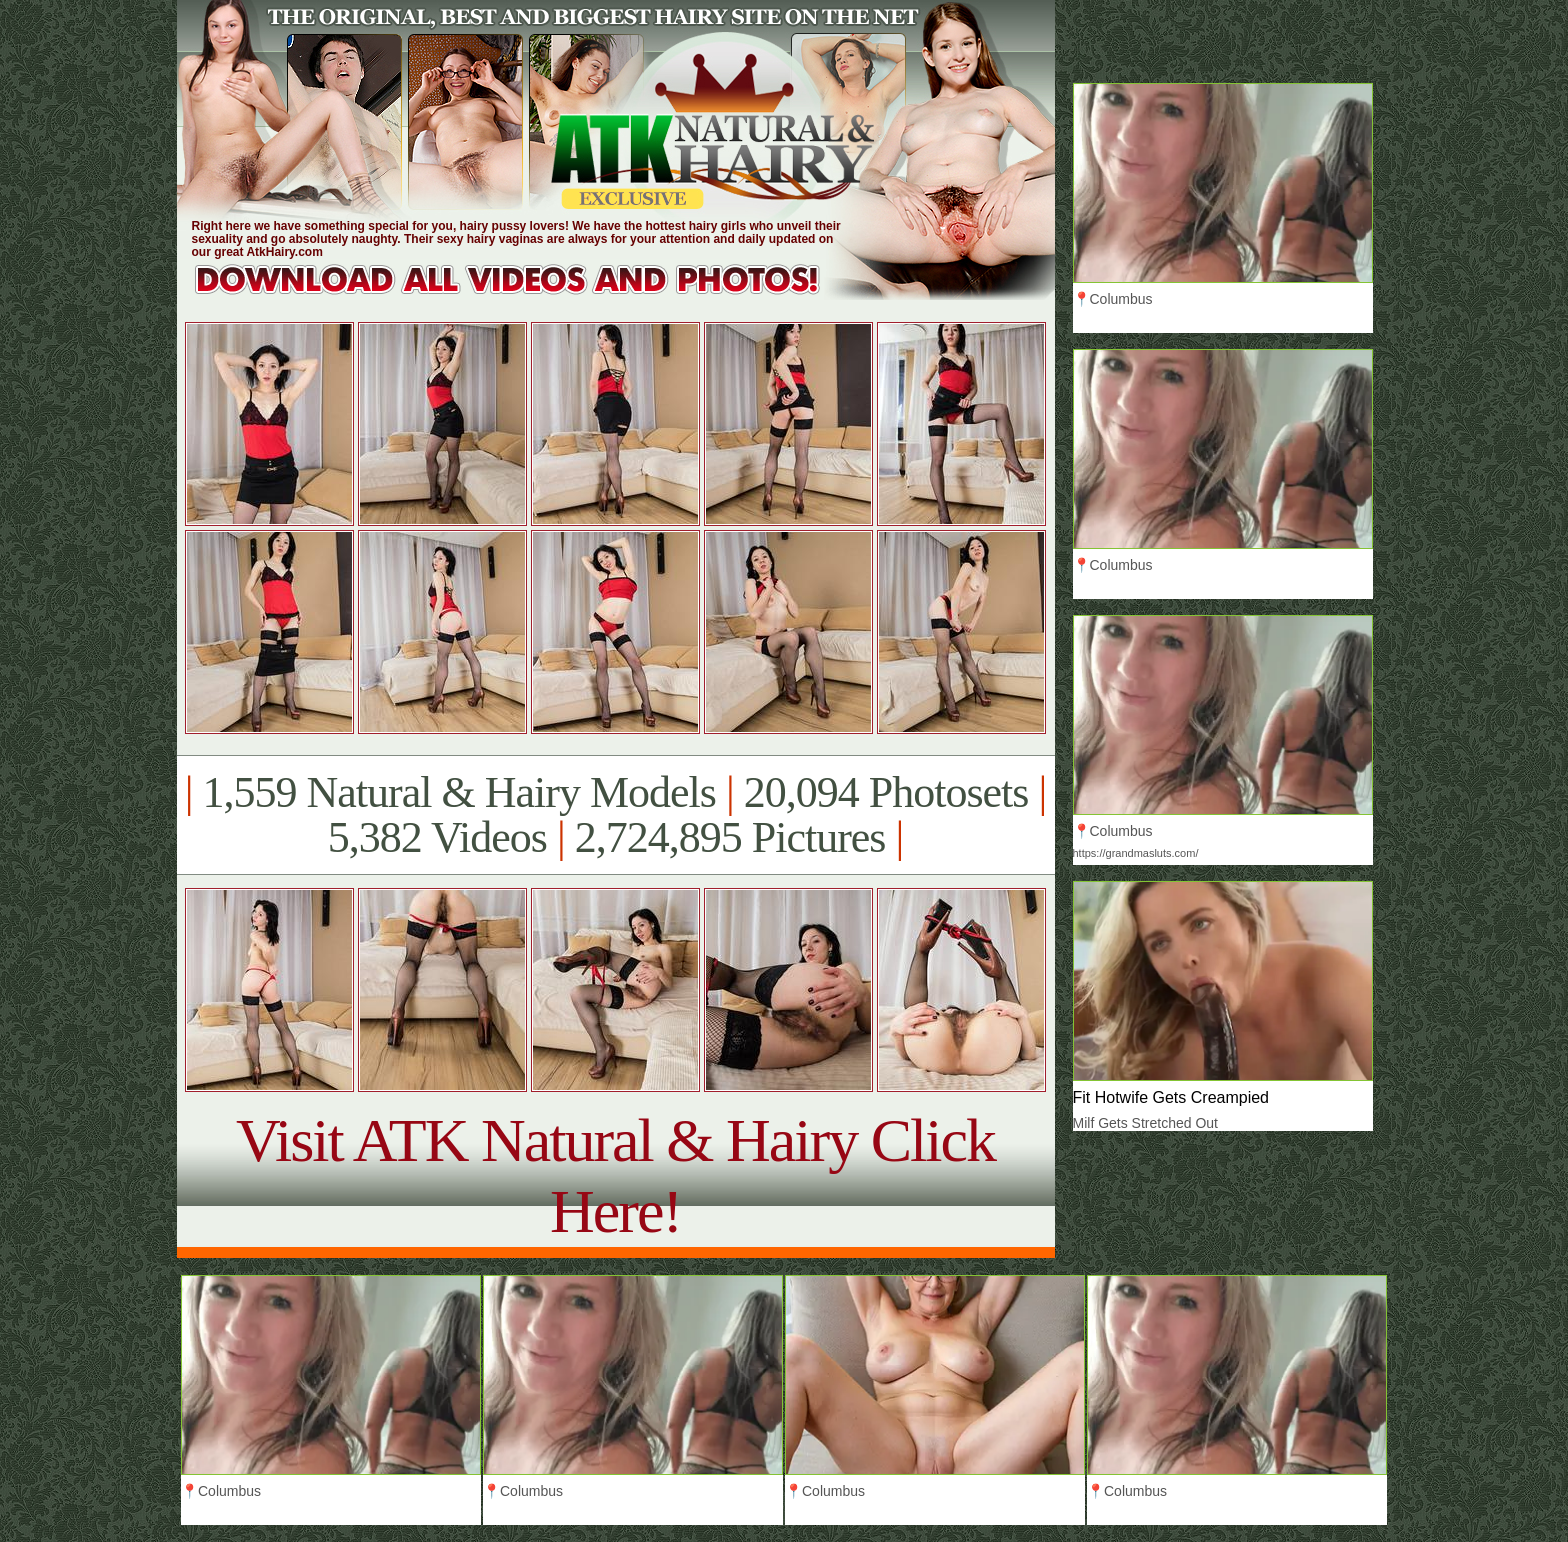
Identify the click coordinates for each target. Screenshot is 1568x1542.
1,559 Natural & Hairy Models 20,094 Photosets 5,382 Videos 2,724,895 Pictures (615, 815)
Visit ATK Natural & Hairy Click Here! (615, 1175)
